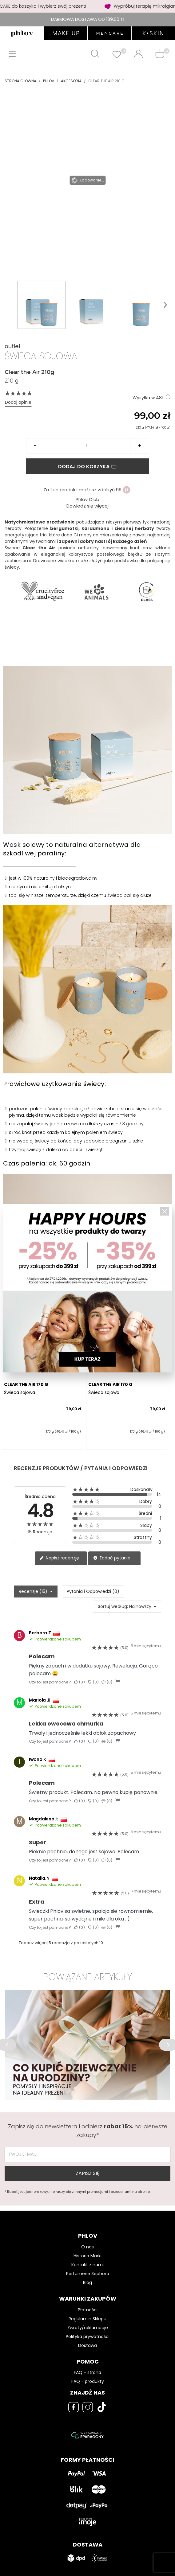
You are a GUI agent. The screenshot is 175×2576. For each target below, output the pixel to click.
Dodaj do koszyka (87, 466)
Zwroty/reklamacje (87, 2328)
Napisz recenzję (59, 1558)
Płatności (87, 2310)
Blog (87, 2282)
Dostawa (87, 2345)
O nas (87, 2247)
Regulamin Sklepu (87, 2319)
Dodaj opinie (18, 402)
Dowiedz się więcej (87, 506)
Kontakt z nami (87, 2265)
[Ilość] (87, 445)
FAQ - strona (87, 2372)
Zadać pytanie (111, 1558)
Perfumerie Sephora (87, 2274)
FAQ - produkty (87, 2381)
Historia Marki (87, 2256)
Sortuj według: (113, 1606)
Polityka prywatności (87, 2336)
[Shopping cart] (159, 53)
